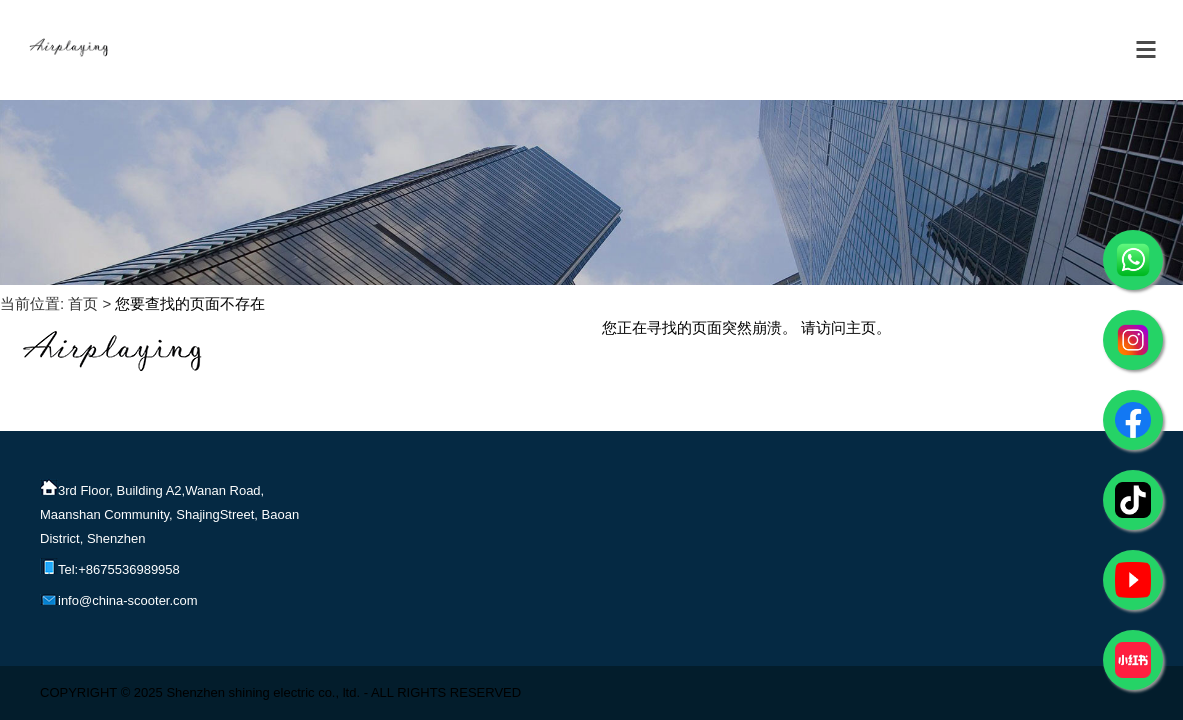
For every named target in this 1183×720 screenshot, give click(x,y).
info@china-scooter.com (119, 597)
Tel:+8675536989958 (110, 566)
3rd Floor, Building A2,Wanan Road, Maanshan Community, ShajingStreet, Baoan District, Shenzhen (169, 511)
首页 (83, 303)
